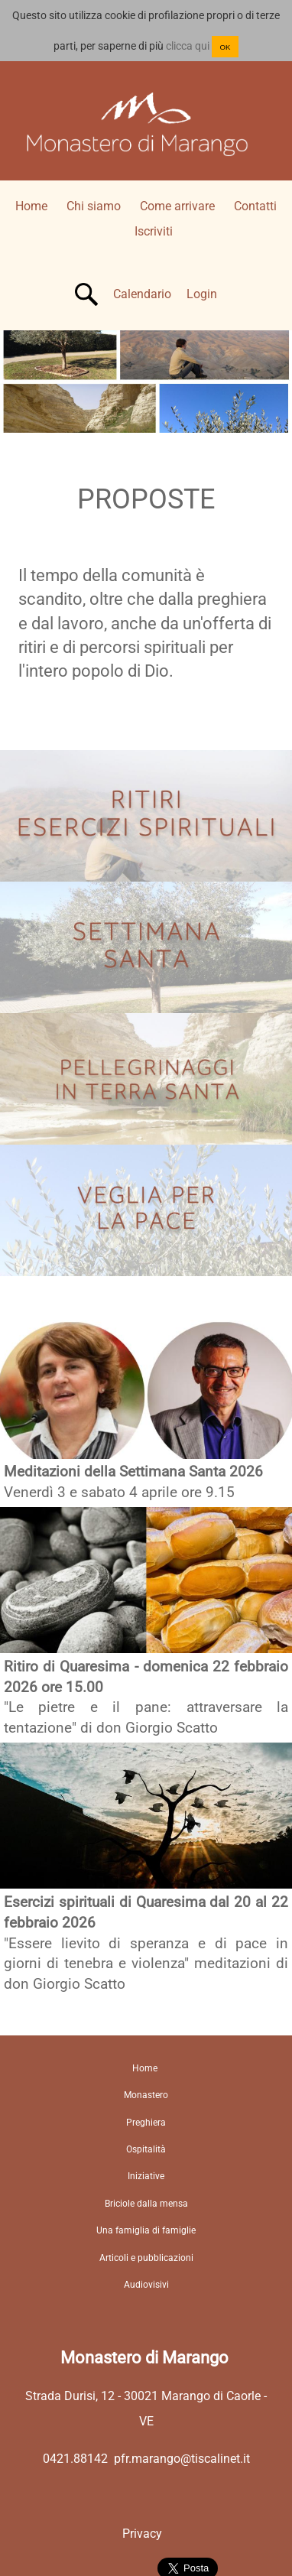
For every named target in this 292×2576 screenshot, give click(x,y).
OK (225, 47)
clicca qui (187, 46)
